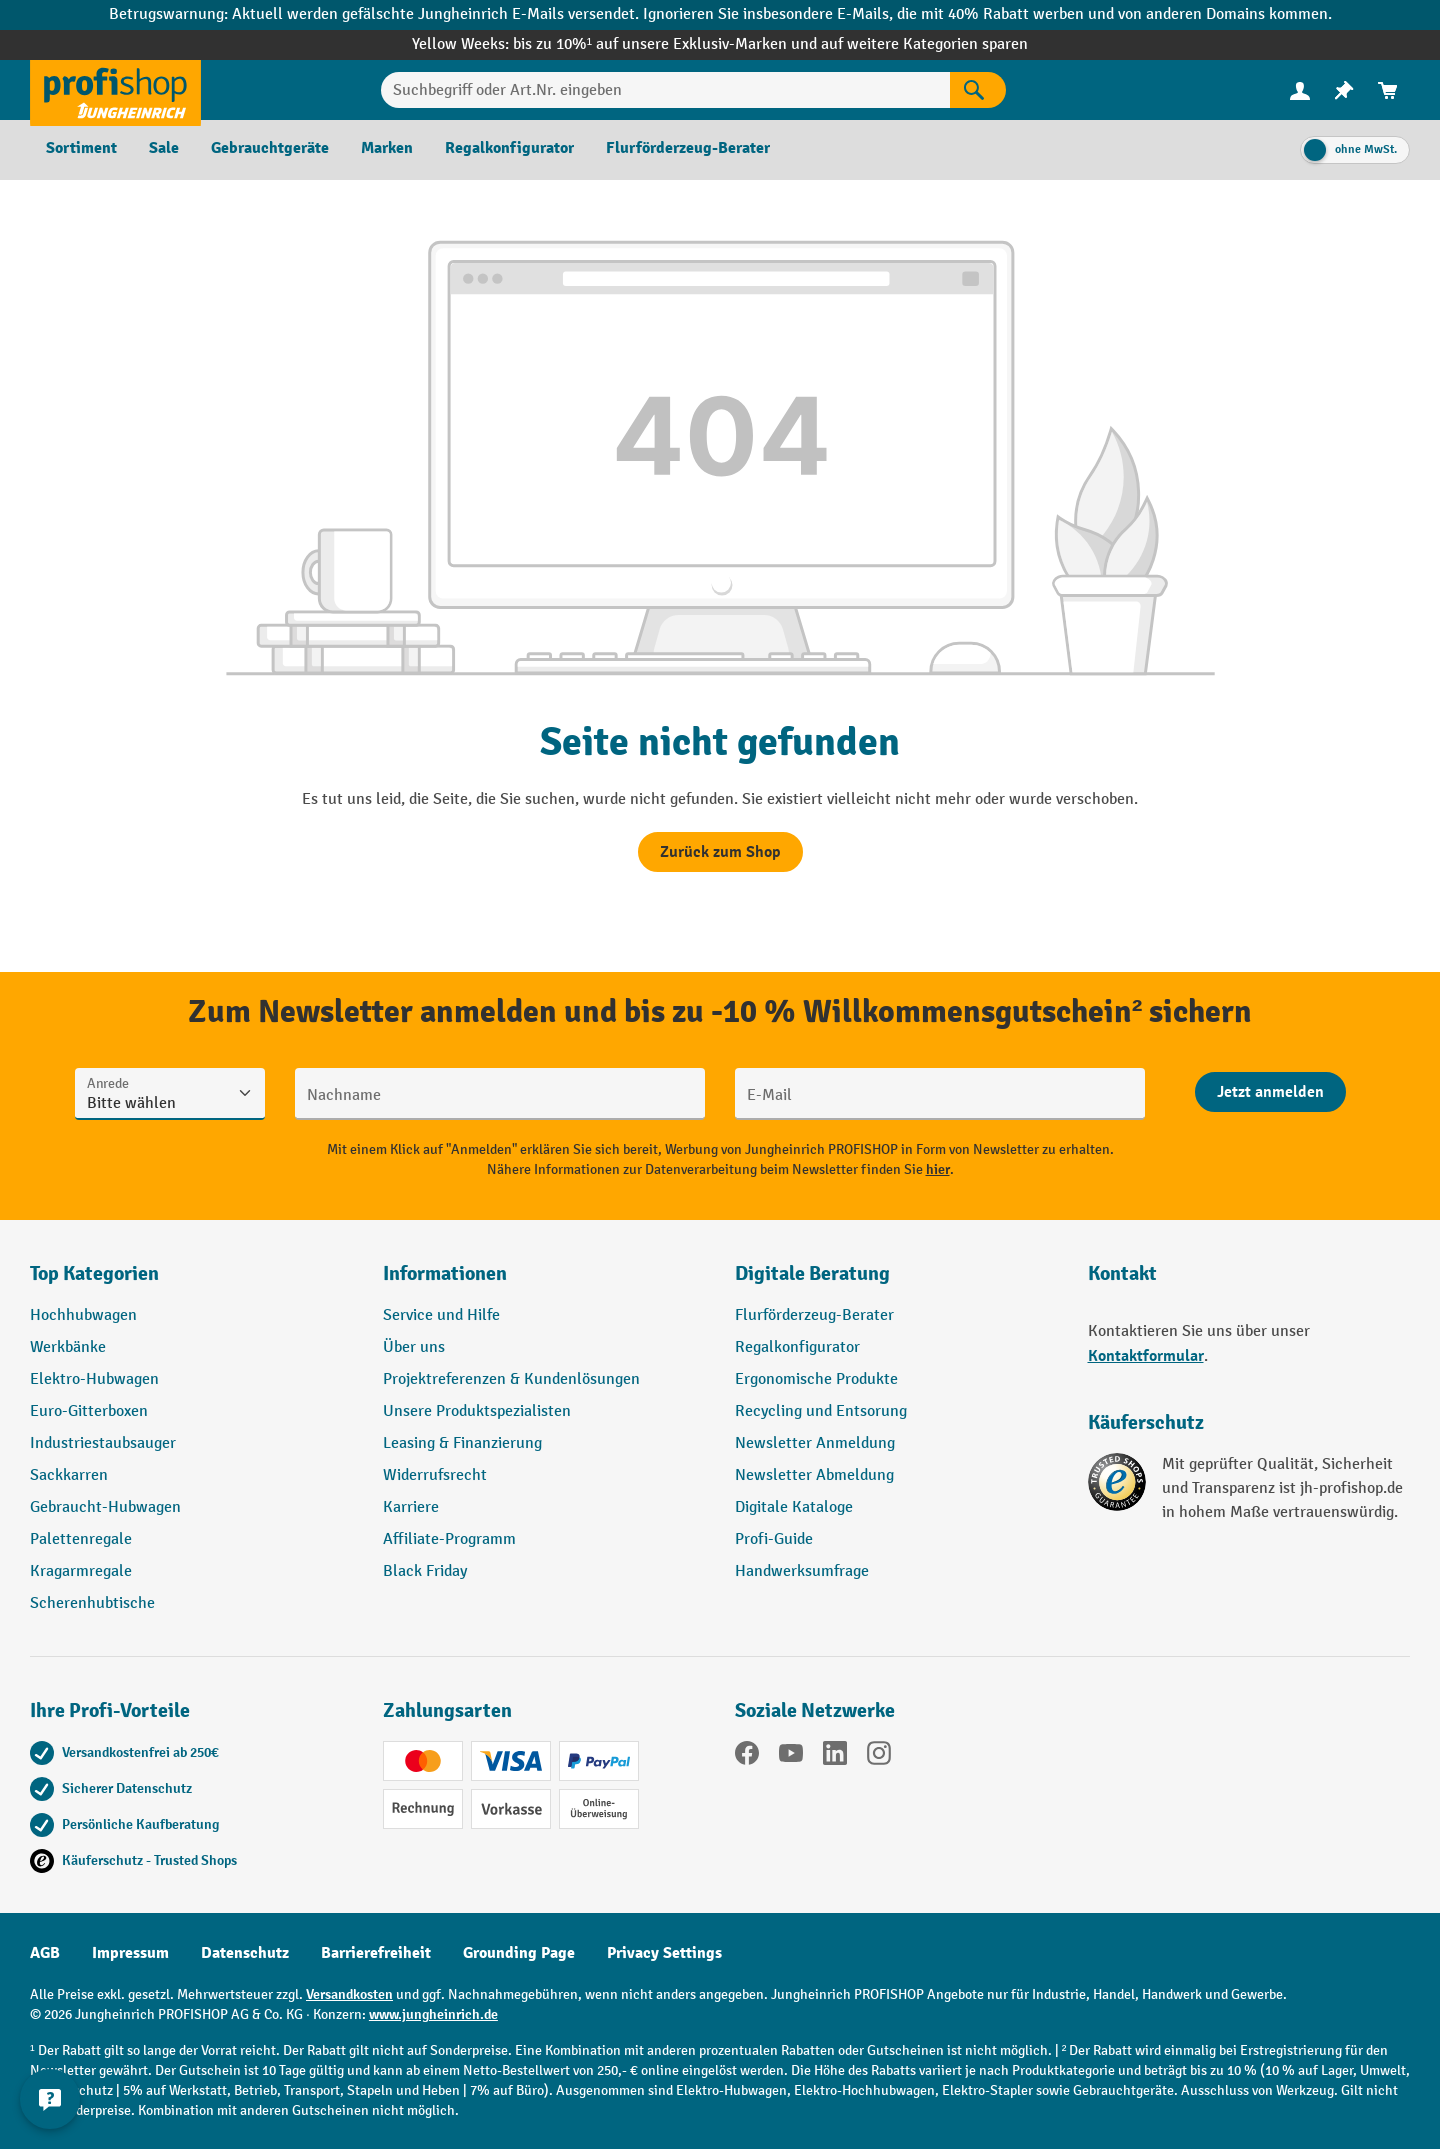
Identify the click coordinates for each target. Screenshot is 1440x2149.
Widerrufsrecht (435, 1475)
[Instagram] (879, 1757)
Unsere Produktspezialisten (477, 1411)
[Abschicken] (1270, 1092)
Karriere (411, 1507)
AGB (45, 1953)
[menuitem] (1300, 90)
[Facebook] (747, 1757)
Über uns (414, 1347)
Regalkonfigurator (797, 1347)
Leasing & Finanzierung (462, 1443)
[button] (896, 1282)
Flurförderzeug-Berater (814, 1315)
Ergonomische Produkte (816, 1379)
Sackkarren (69, 1475)
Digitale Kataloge (794, 1507)
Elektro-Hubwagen (94, 1379)
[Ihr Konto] (1300, 90)
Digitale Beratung (812, 1273)
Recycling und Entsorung (821, 1411)
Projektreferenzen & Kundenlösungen (511, 1379)
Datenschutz (245, 1953)
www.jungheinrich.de (433, 2014)
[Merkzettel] (1344, 90)
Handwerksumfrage (802, 1571)
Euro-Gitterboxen (89, 1411)
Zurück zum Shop (720, 852)
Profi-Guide (774, 1539)
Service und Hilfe (441, 1315)
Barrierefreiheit (376, 1953)
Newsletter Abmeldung (814, 1475)
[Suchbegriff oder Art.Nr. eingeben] (665, 90)
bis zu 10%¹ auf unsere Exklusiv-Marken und (667, 44)
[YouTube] (791, 1757)
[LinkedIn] (835, 1757)
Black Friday (425, 1571)
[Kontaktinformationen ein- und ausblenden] (50, 2099)
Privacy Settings (664, 1953)
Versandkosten (349, 1994)
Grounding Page (519, 1953)
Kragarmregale (81, 1571)
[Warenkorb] (1388, 90)
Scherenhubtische (92, 1603)
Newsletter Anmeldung (815, 1443)
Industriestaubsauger (103, 1443)
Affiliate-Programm (449, 1539)
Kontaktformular (1146, 1356)
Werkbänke (68, 1347)
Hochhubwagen (83, 1315)
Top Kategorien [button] (94, 1273)
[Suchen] (978, 90)
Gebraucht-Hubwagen (105, 1507)
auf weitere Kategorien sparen (924, 44)
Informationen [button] (445, 1273)
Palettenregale (81, 1539)
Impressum (130, 1953)
